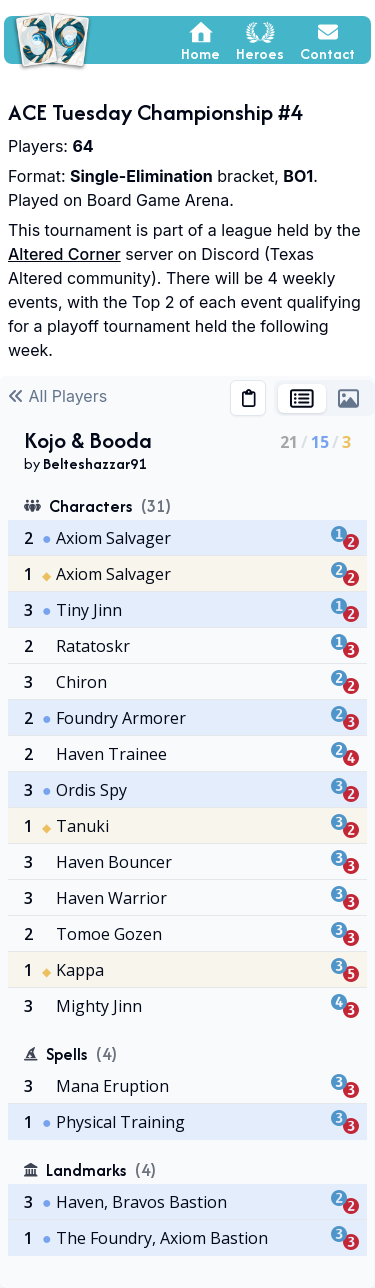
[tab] (302, 398)
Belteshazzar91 (94, 463)
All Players (57, 396)
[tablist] (324, 398)
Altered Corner (64, 254)
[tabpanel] (187, 856)
